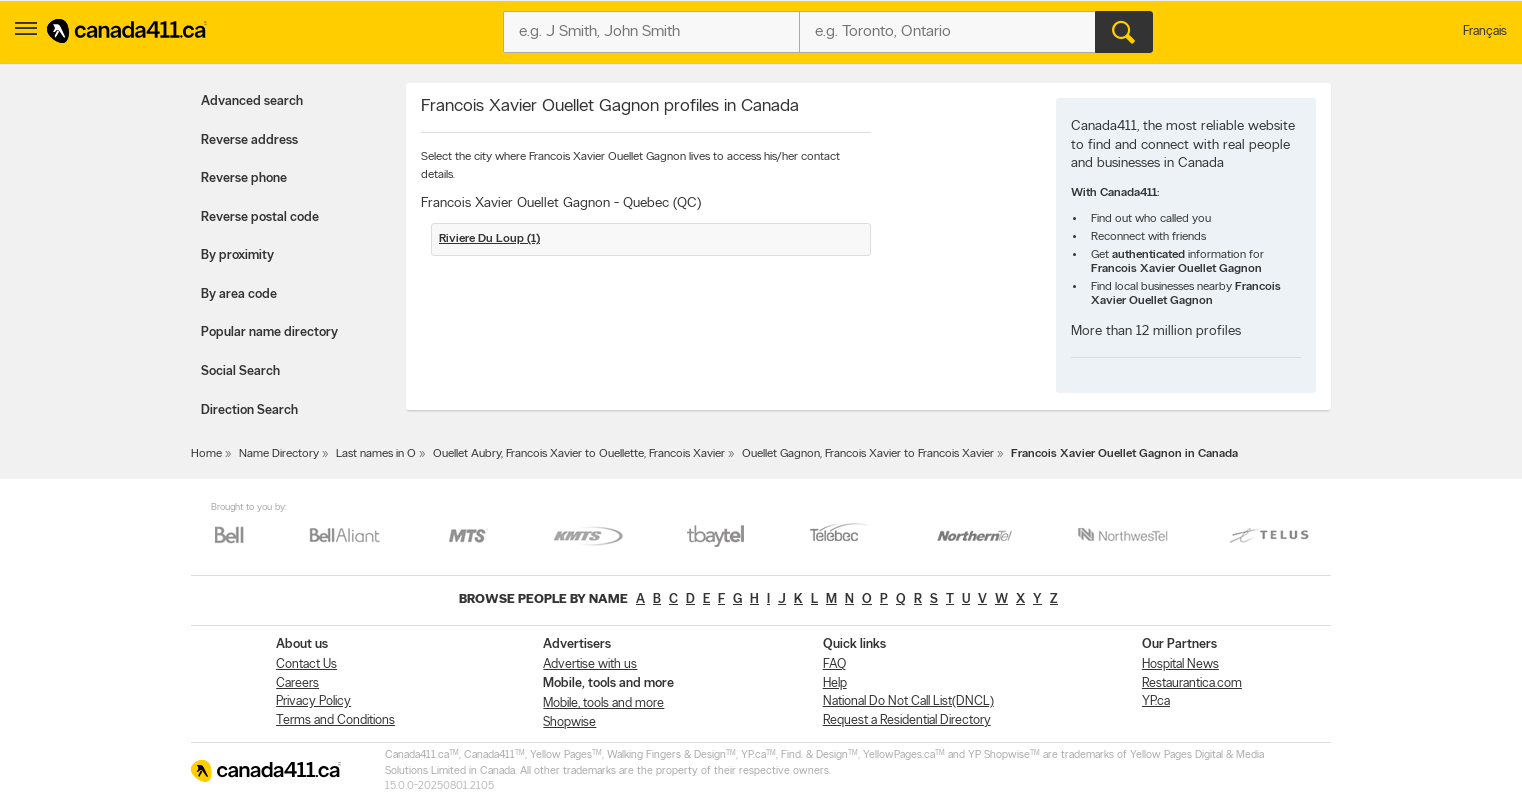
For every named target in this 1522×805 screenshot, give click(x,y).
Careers (297, 683)
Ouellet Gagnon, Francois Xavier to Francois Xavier (868, 454)
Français (1485, 31)
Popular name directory (269, 332)
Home (206, 454)
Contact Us (306, 664)
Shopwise (569, 722)
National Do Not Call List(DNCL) (908, 701)
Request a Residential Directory (907, 720)
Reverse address (249, 140)
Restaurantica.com (1192, 683)
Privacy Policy (313, 701)
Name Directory (279, 454)
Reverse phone (244, 178)
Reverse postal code (260, 217)
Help (835, 683)
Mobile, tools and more (603, 703)
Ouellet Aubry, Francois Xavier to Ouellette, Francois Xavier (579, 454)
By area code (239, 294)
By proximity (237, 255)
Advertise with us (590, 664)
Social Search (240, 371)
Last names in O (376, 454)
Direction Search (249, 410)
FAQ (834, 664)
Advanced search (252, 101)
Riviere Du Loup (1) (489, 239)
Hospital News (1180, 664)
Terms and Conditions (335, 720)
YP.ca (1156, 701)
